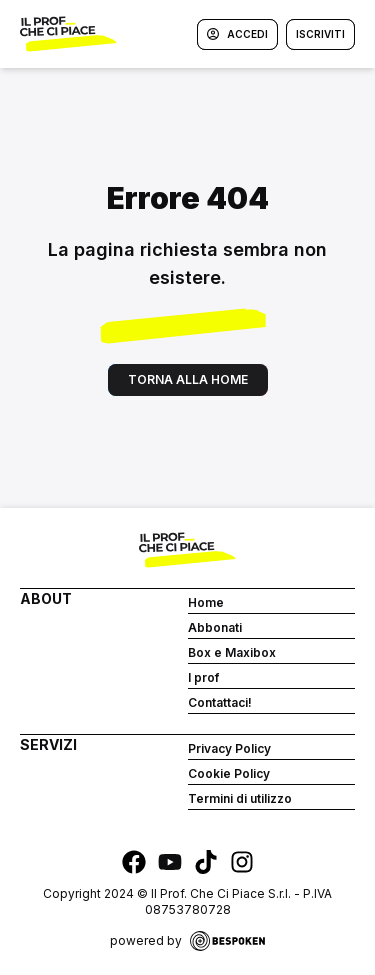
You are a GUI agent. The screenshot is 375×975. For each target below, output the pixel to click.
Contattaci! (220, 702)
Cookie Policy (229, 773)
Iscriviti (320, 34)
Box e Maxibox (232, 652)
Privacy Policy (229, 748)
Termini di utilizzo (240, 798)
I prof (203, 677)
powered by (187, 941)
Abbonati (215, 627)
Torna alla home (188, 379)
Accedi (237, 34)
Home (206, 602)
